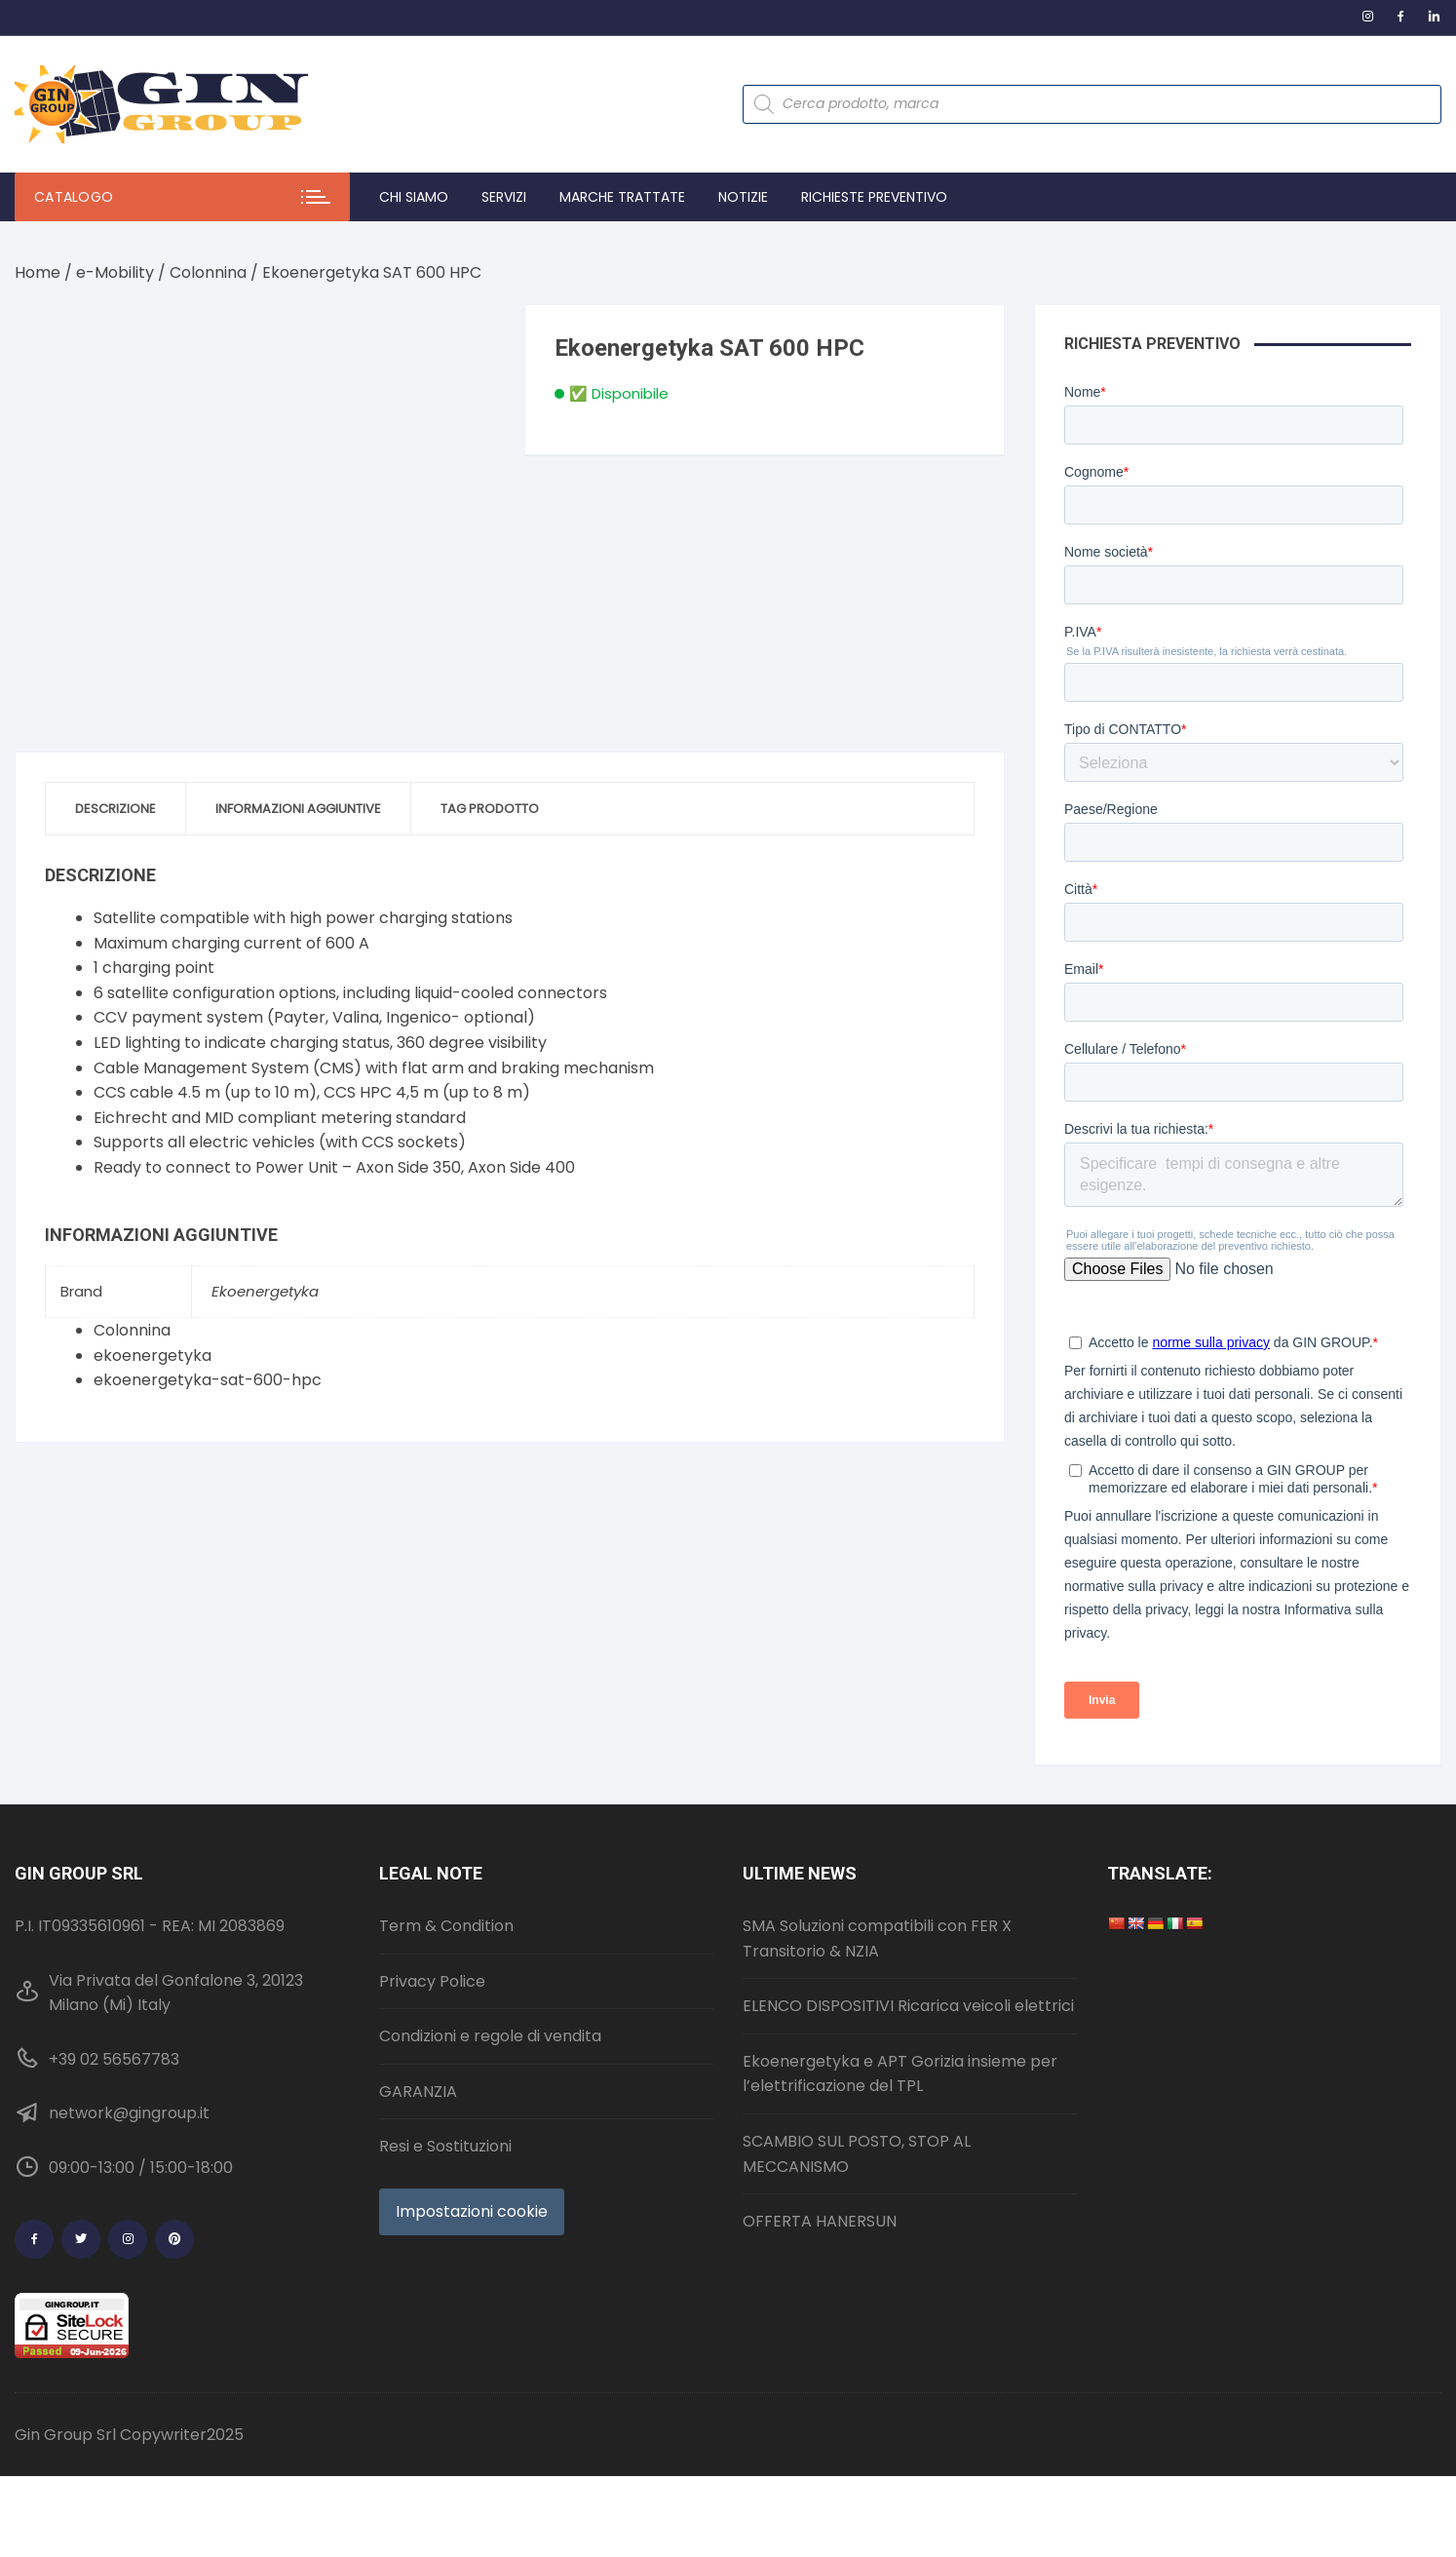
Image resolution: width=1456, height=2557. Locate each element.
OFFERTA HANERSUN (820, 2221)
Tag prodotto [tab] (490, 808)
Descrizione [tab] (115, 808)
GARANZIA (418, 2091)
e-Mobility (115, 272)
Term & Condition (446, 1926)
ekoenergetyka (152, 1355)
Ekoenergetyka (265, 1291)
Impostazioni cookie (472, 2211)
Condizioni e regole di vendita (490, 2036)
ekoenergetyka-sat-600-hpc (208, 1380)
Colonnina (208, 272)
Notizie (743, 197)
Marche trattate (622, 197)
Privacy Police (432, 1981)
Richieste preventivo (874, 197)
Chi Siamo (413, 197)
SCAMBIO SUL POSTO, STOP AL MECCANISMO (857, 2154)
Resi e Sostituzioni (445, 2146)
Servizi (503, 197)
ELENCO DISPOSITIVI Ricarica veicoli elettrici (908, 2006)
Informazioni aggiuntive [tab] (298, 808)
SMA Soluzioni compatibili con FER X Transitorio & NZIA (877, 1938)
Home (37, 272)
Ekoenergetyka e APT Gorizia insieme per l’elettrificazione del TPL (900, 2074)
